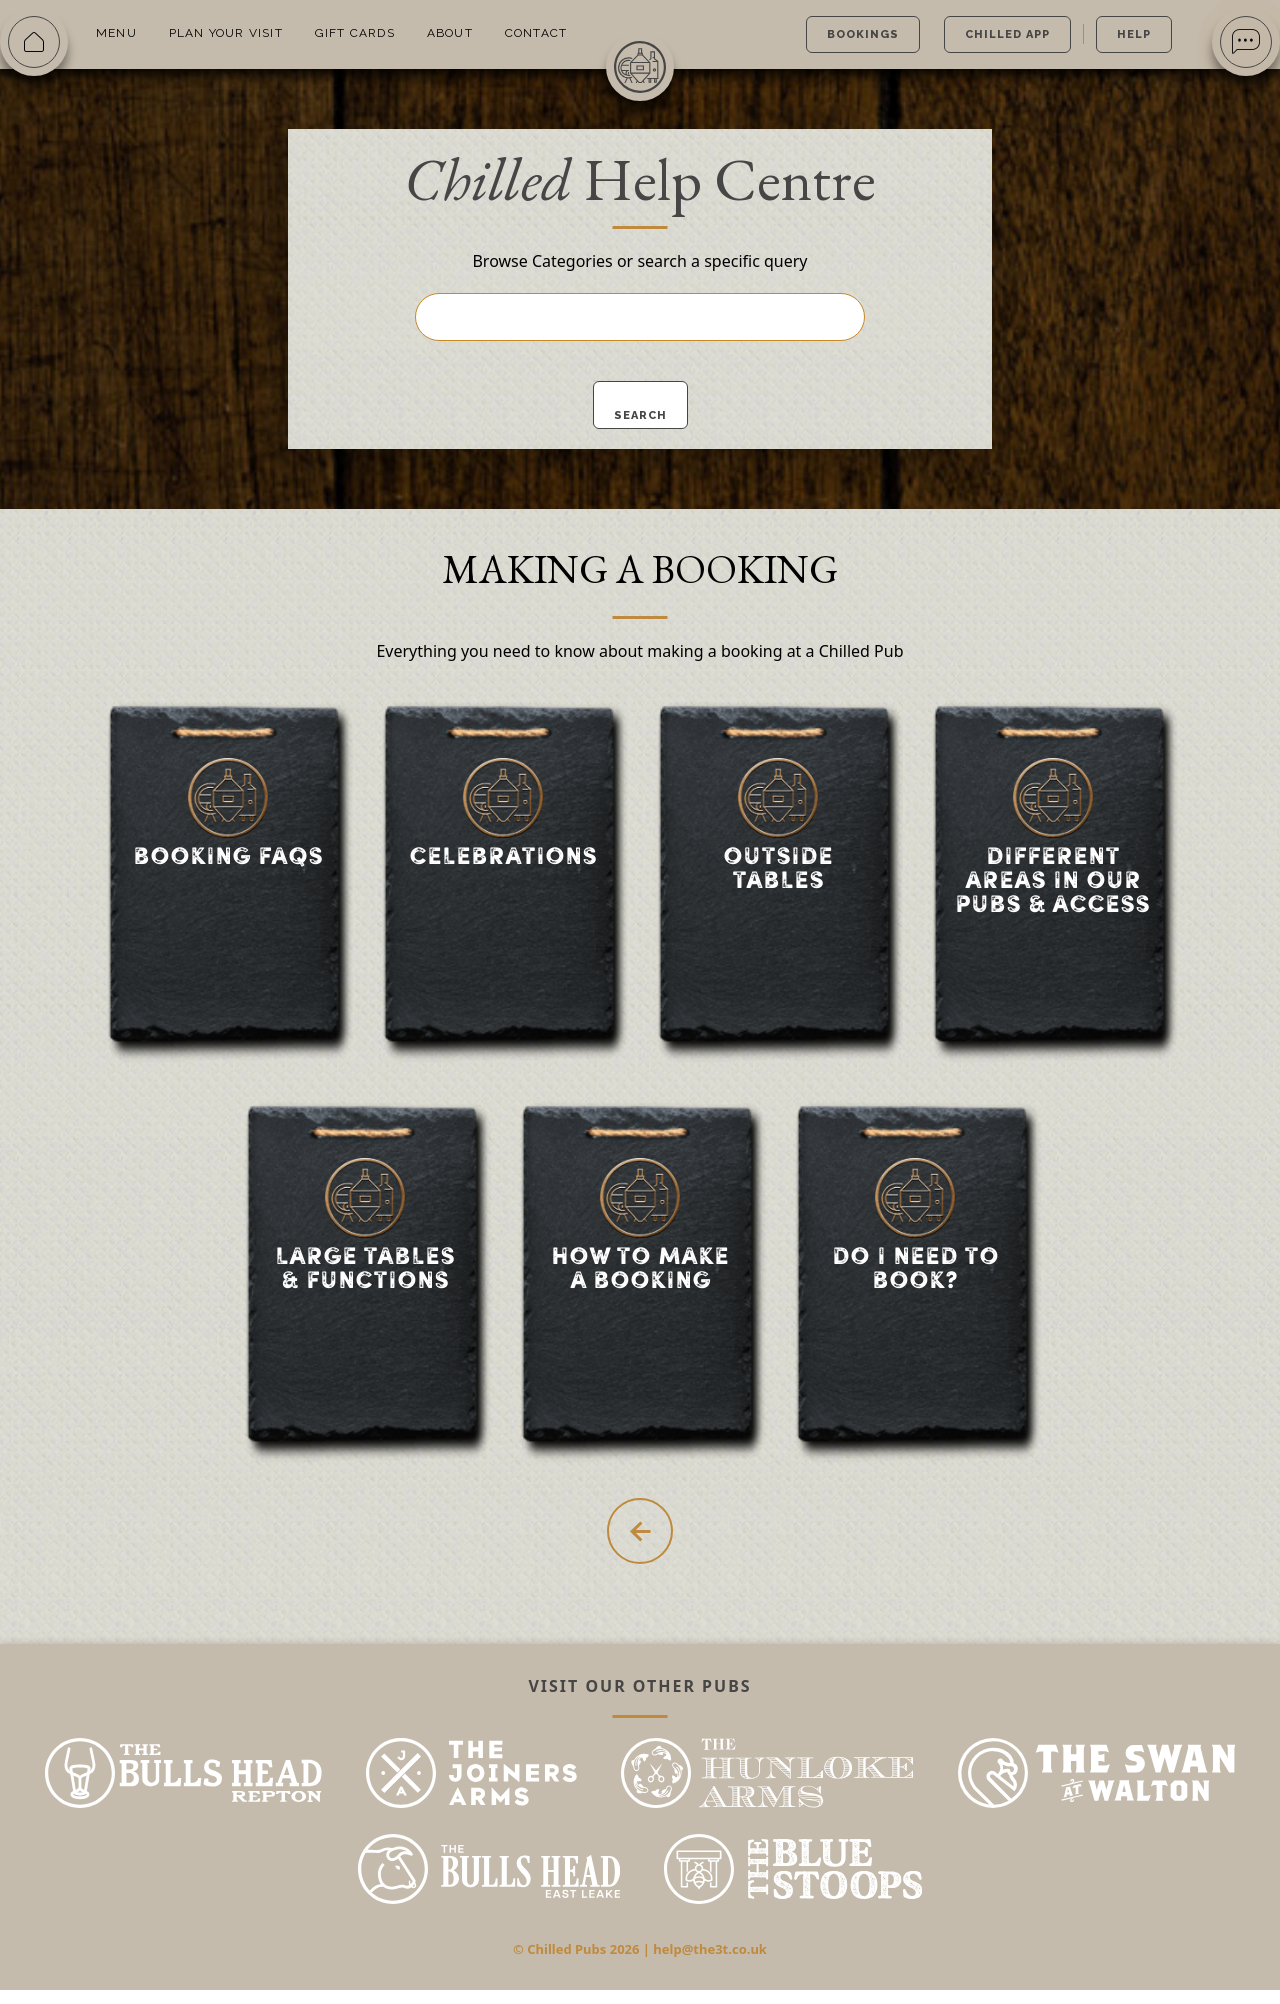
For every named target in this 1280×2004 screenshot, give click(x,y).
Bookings (863, 34)
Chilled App (1007, 34)
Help (1134, 34)
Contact (536, 33)
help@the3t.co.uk (710, 1963)
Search (640, 415)
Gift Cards (355, 33)
